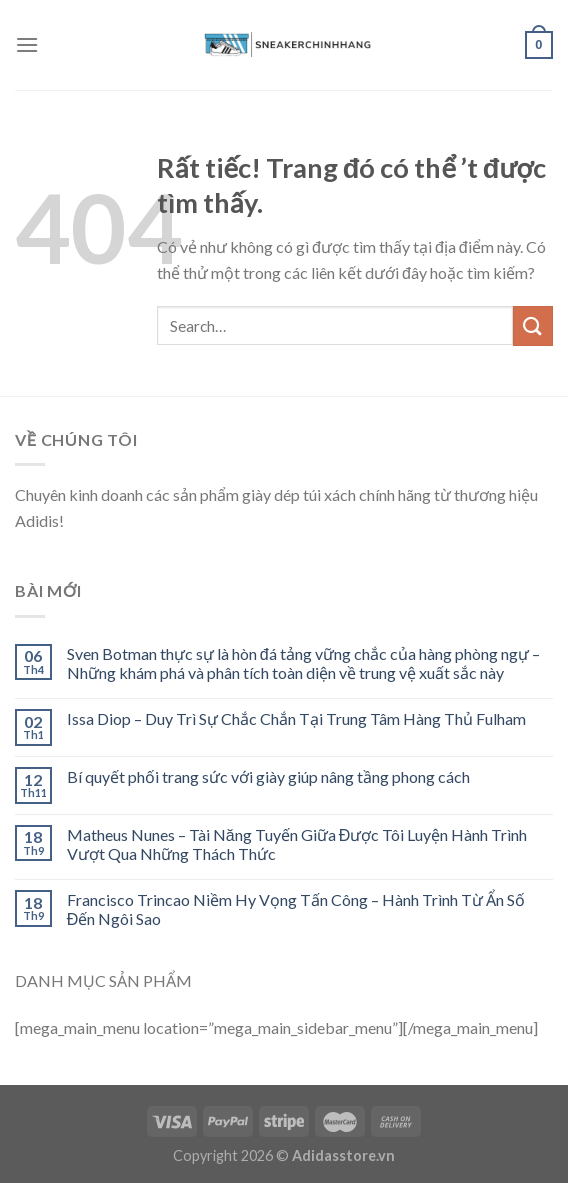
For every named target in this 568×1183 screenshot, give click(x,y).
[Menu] (27, 44)
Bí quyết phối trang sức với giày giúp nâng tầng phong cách (268, 776)
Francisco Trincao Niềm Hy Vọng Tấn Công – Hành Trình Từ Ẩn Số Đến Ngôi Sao (296, 909)
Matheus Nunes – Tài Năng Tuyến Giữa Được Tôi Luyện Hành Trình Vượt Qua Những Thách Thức (297, 844)
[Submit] (533, 325)
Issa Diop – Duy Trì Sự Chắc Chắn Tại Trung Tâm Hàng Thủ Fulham (296, 718)
